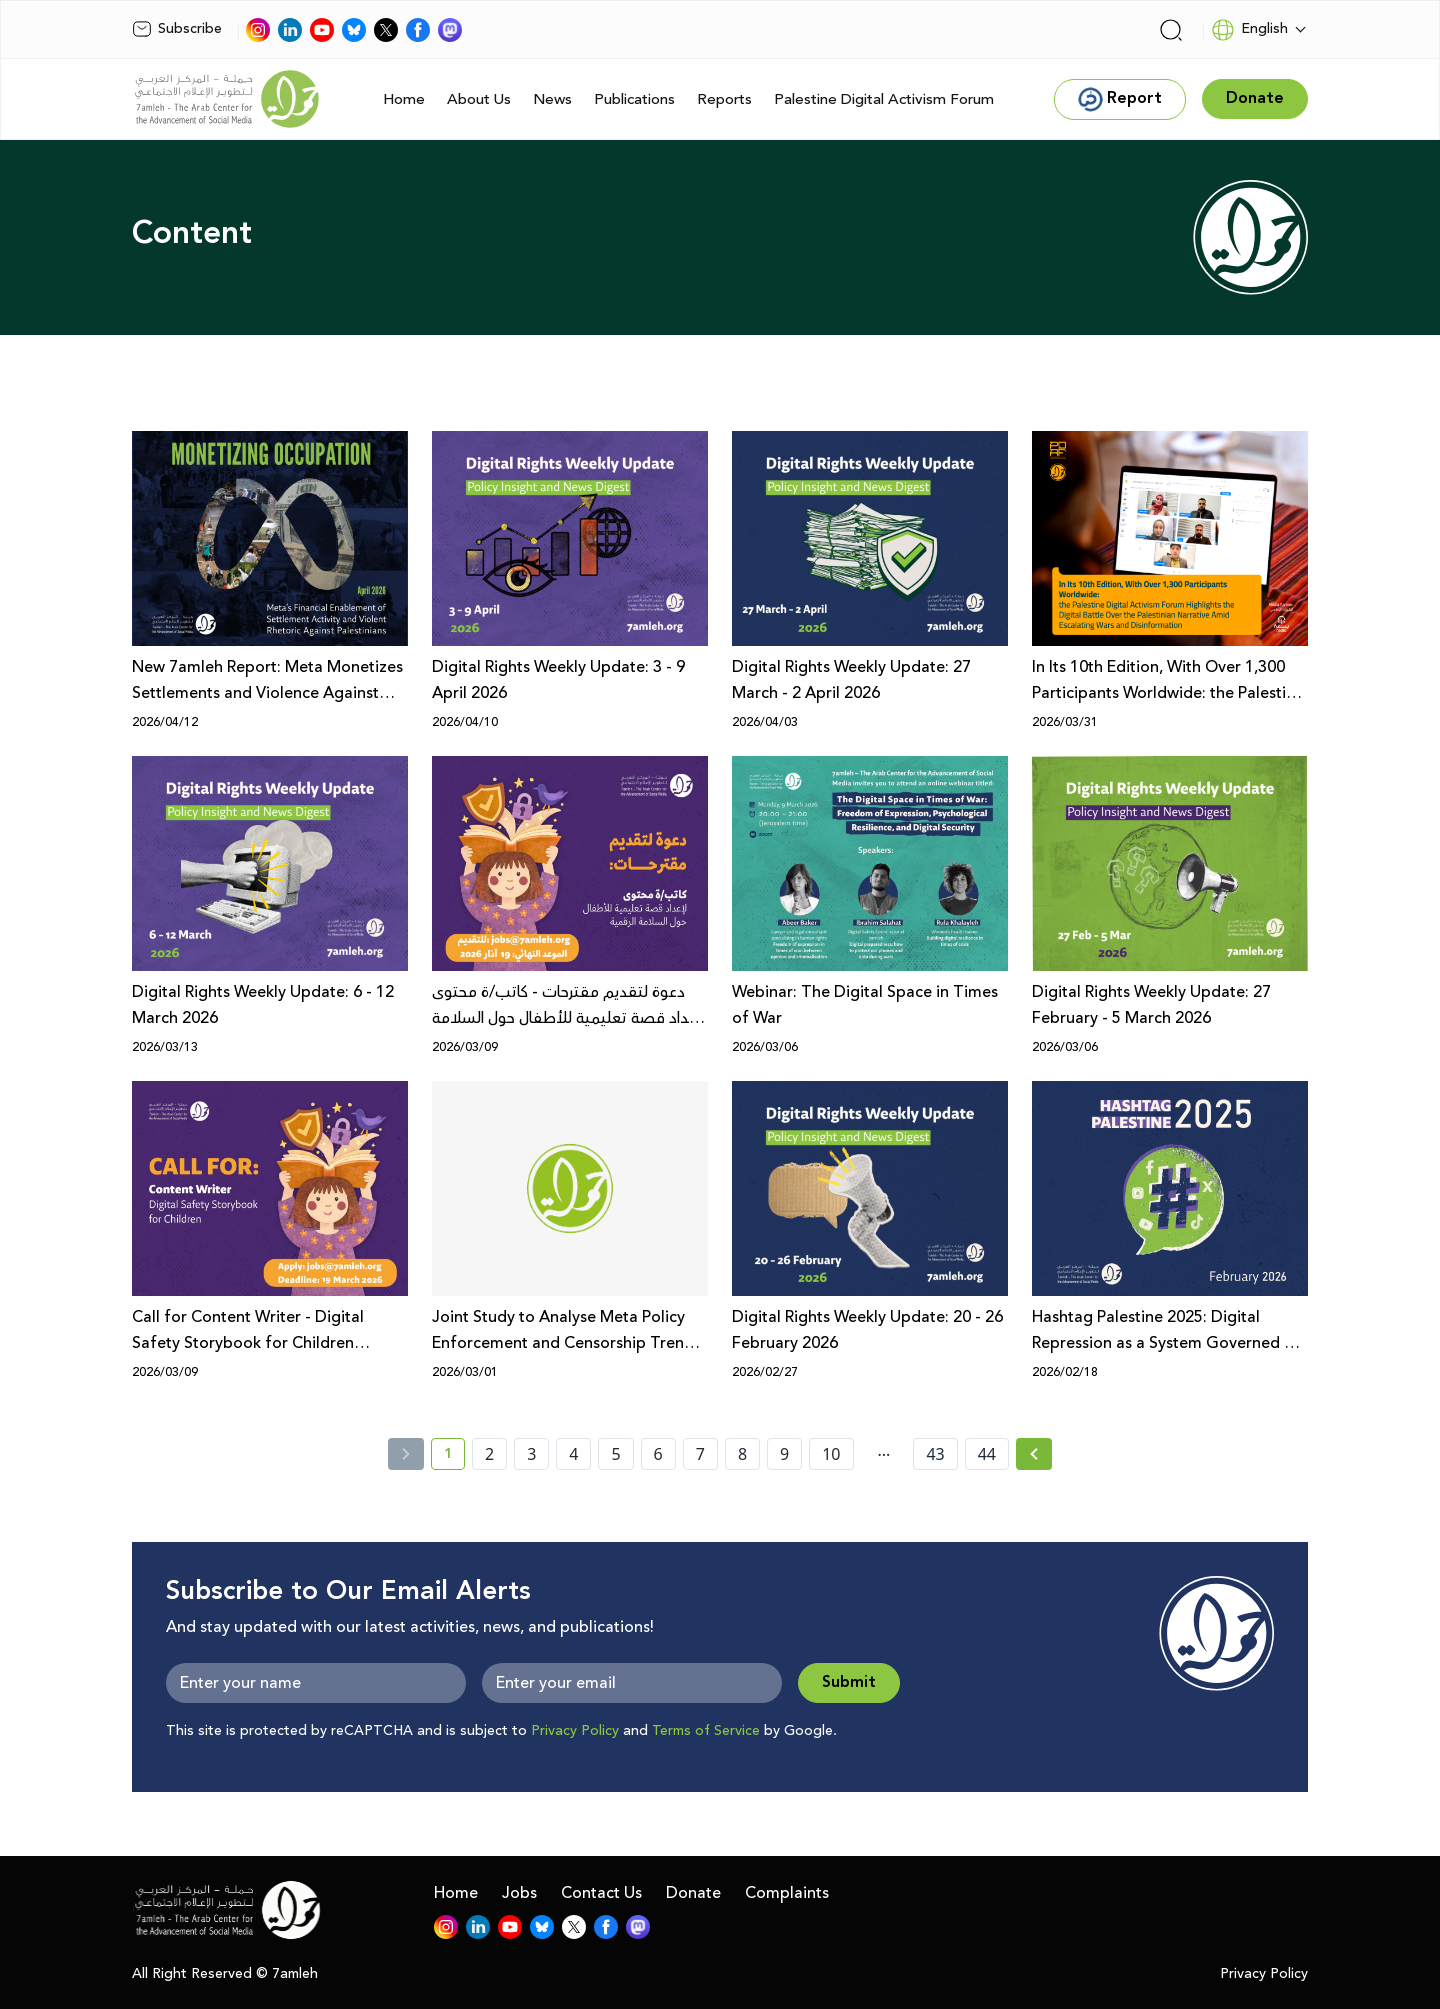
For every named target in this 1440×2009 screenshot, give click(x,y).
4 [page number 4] (573, 1454)
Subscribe (177, 29)
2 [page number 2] (489, 1454)
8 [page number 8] (742, 1454)
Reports (724, 99)
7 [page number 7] (700, 1454)
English (1249, 30)
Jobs (519, 1893)
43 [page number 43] (935, 1454)
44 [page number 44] (987, 1454)
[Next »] (1034, 1454)
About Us (479, 99)
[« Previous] (406, 1454)
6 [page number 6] (658, 1454)
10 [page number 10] (831, 1454)
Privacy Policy (575, 1731)
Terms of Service (706, 1731)
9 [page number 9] (784, 1454)
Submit (849, 1682)
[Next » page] (1034, 1454)
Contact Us (601, 1893)
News (552, 99)
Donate (693, 1893)
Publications (634, 99)
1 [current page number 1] (454, 1457)
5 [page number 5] (615, 1454)
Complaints (787, 1893)
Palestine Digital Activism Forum (884, 99)
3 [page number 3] (531, 1454)
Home (404, 99)
